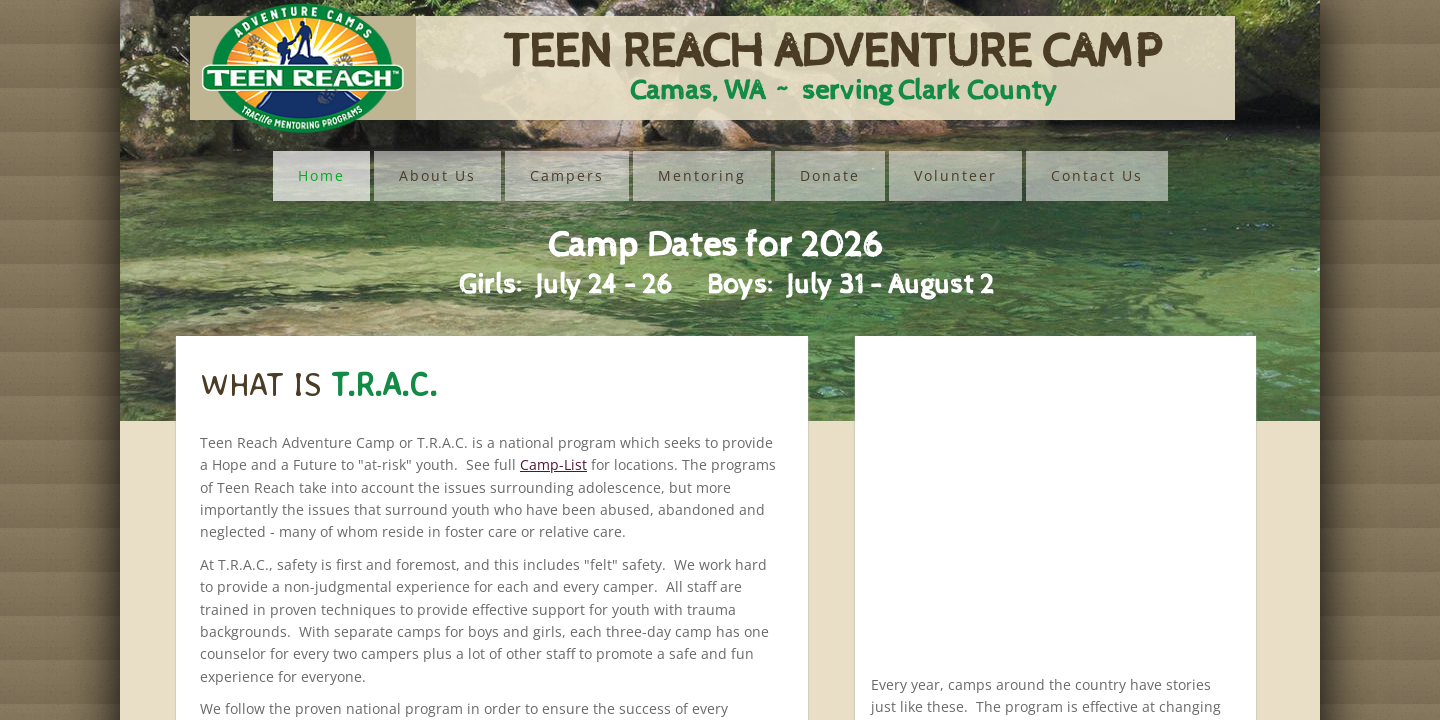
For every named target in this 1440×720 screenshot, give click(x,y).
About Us (437, 175)
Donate (830, 175)
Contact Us (1097, 175)
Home (321, 175)
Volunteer (955, 175)
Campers (567, 175)
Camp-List (553, 464)
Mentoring (702, 175)
